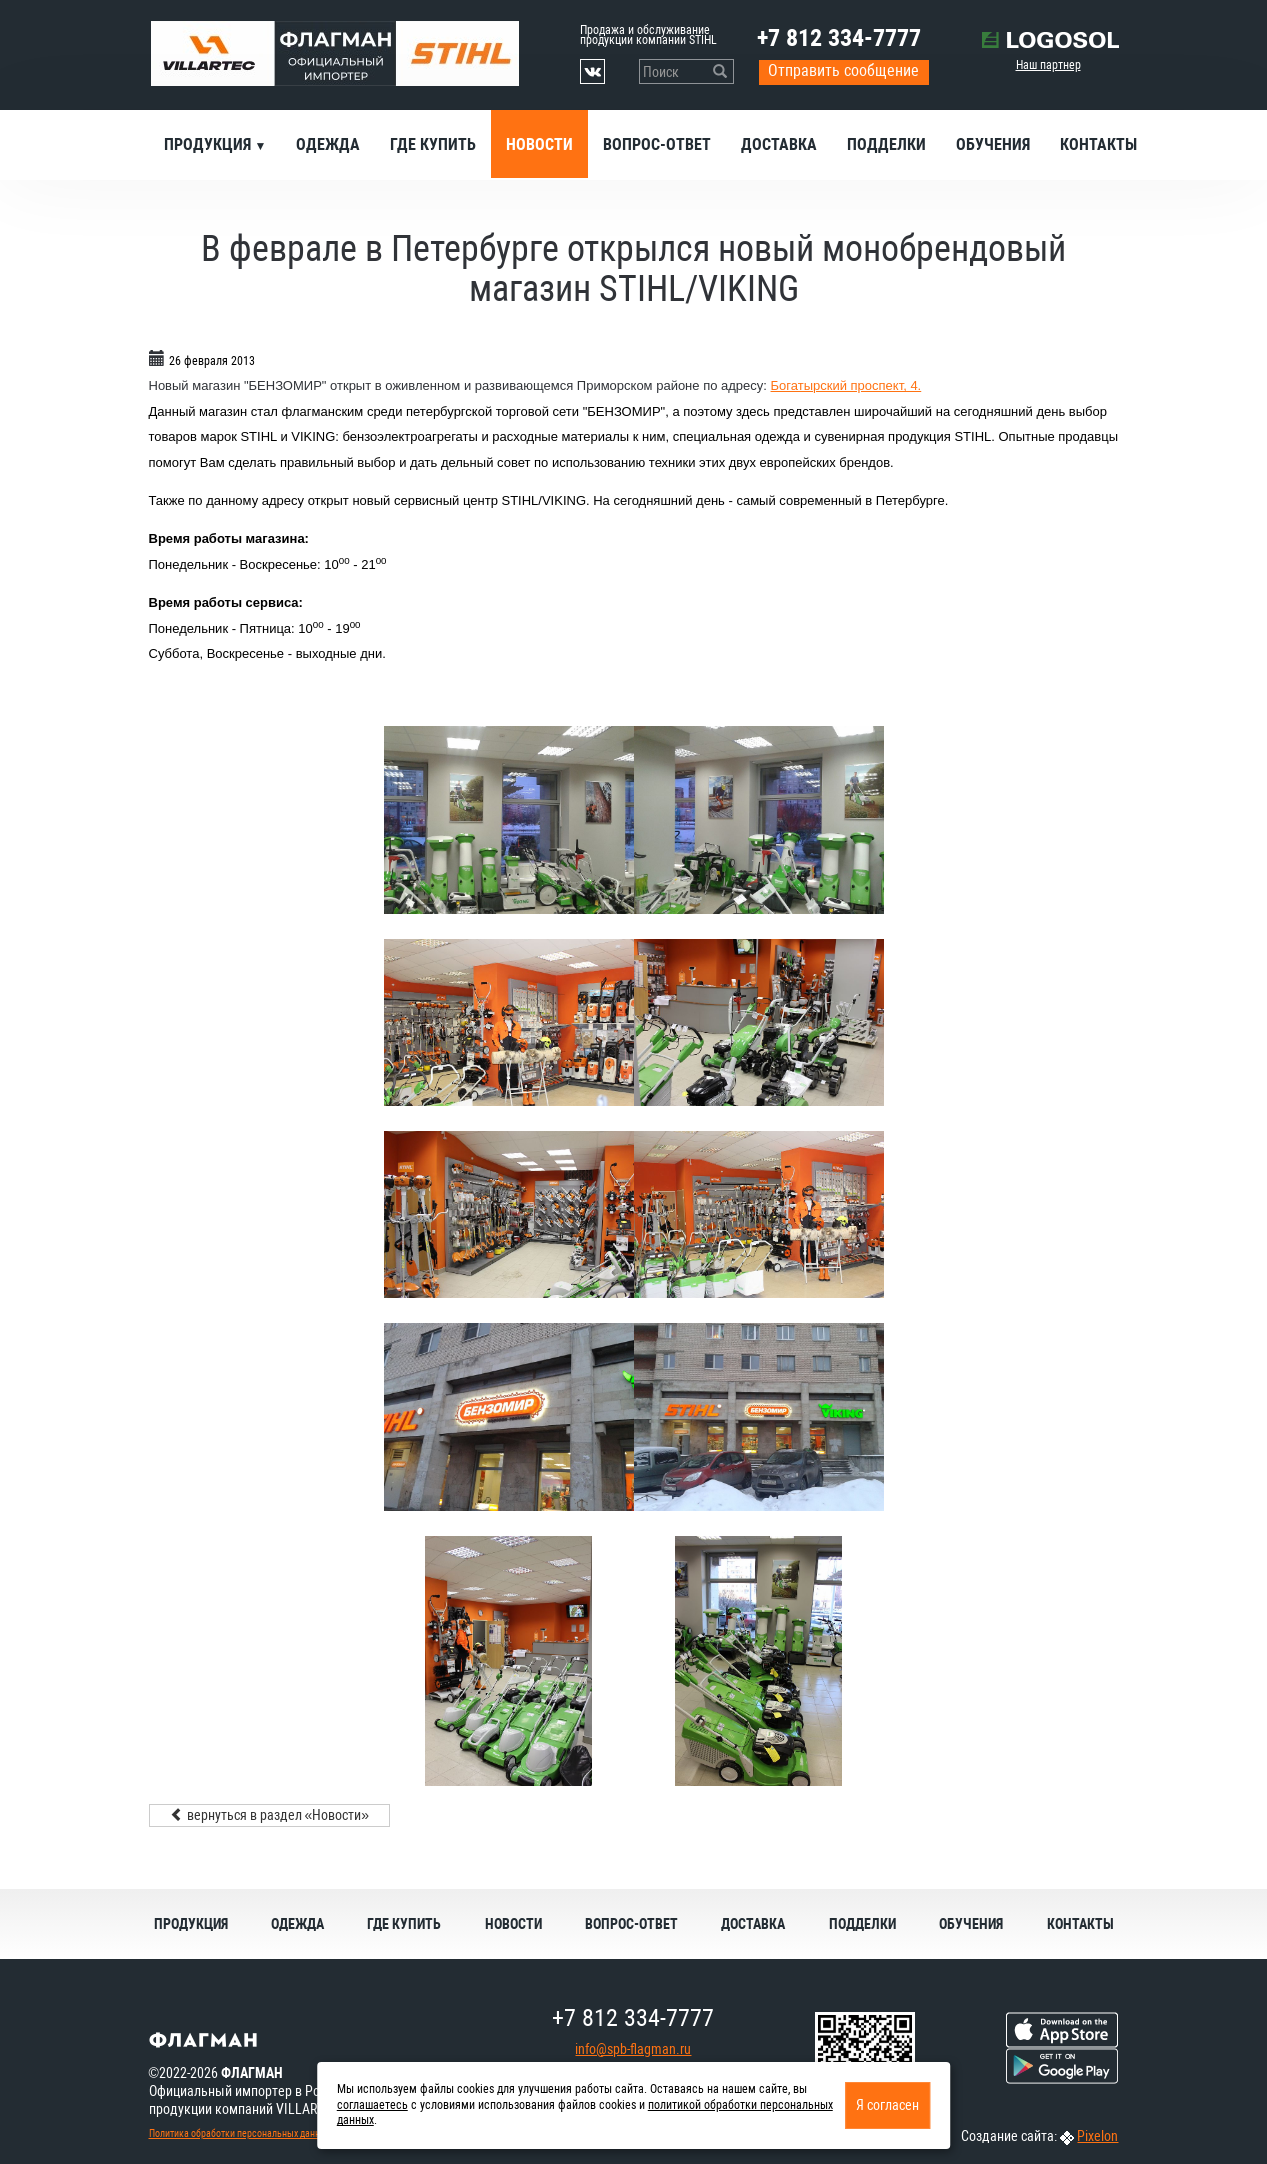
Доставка (779, 144)
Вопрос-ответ (657, 144)
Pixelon (1097, 2136)
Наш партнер (1048, 65)
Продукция (209, 144)
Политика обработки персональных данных (240, 2133)
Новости (539, 144)
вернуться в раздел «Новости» (270, 1815)
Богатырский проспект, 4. (846, 385)
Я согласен (887, 2105)
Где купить (433, 144)
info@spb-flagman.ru (633, 2049)
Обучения (993, 144)
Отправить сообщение (843, 70)
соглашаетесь (372, 2105)
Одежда (328, 144)
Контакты (1098, 144)
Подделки (886, 144)
